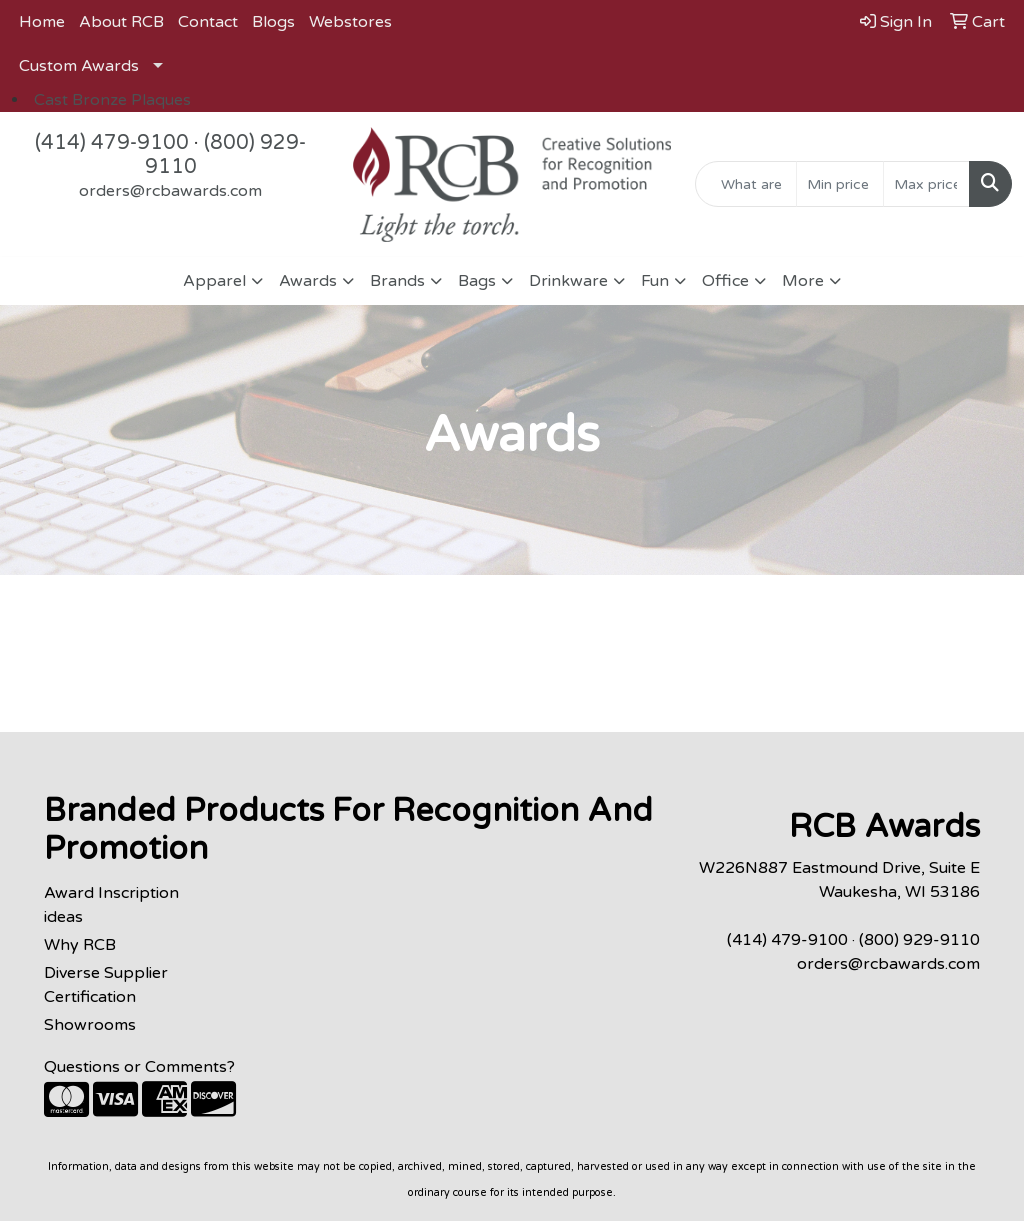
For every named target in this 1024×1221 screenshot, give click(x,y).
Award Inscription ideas (111, 905)
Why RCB (80, 945)
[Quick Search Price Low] (839, 184)
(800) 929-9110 (919, 940)
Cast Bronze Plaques (112, 100)
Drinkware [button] (568, 281)
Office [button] (725, 281)
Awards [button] (308, 281)
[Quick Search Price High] (926, 184)
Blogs (273, 22)
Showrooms (90, 1025)
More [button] (803, 281)
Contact (208, 22)
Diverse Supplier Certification (106, 985)
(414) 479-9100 (112, 143)
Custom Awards (79, 66)
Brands (397, 281)
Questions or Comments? (139, 1067)
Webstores (350, 22)
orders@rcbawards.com (170, 191)
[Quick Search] (746, 184)
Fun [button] (655, 281)
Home (42, 22)
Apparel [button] (214, 281)
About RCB (121, 22)
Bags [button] (477, 281)
